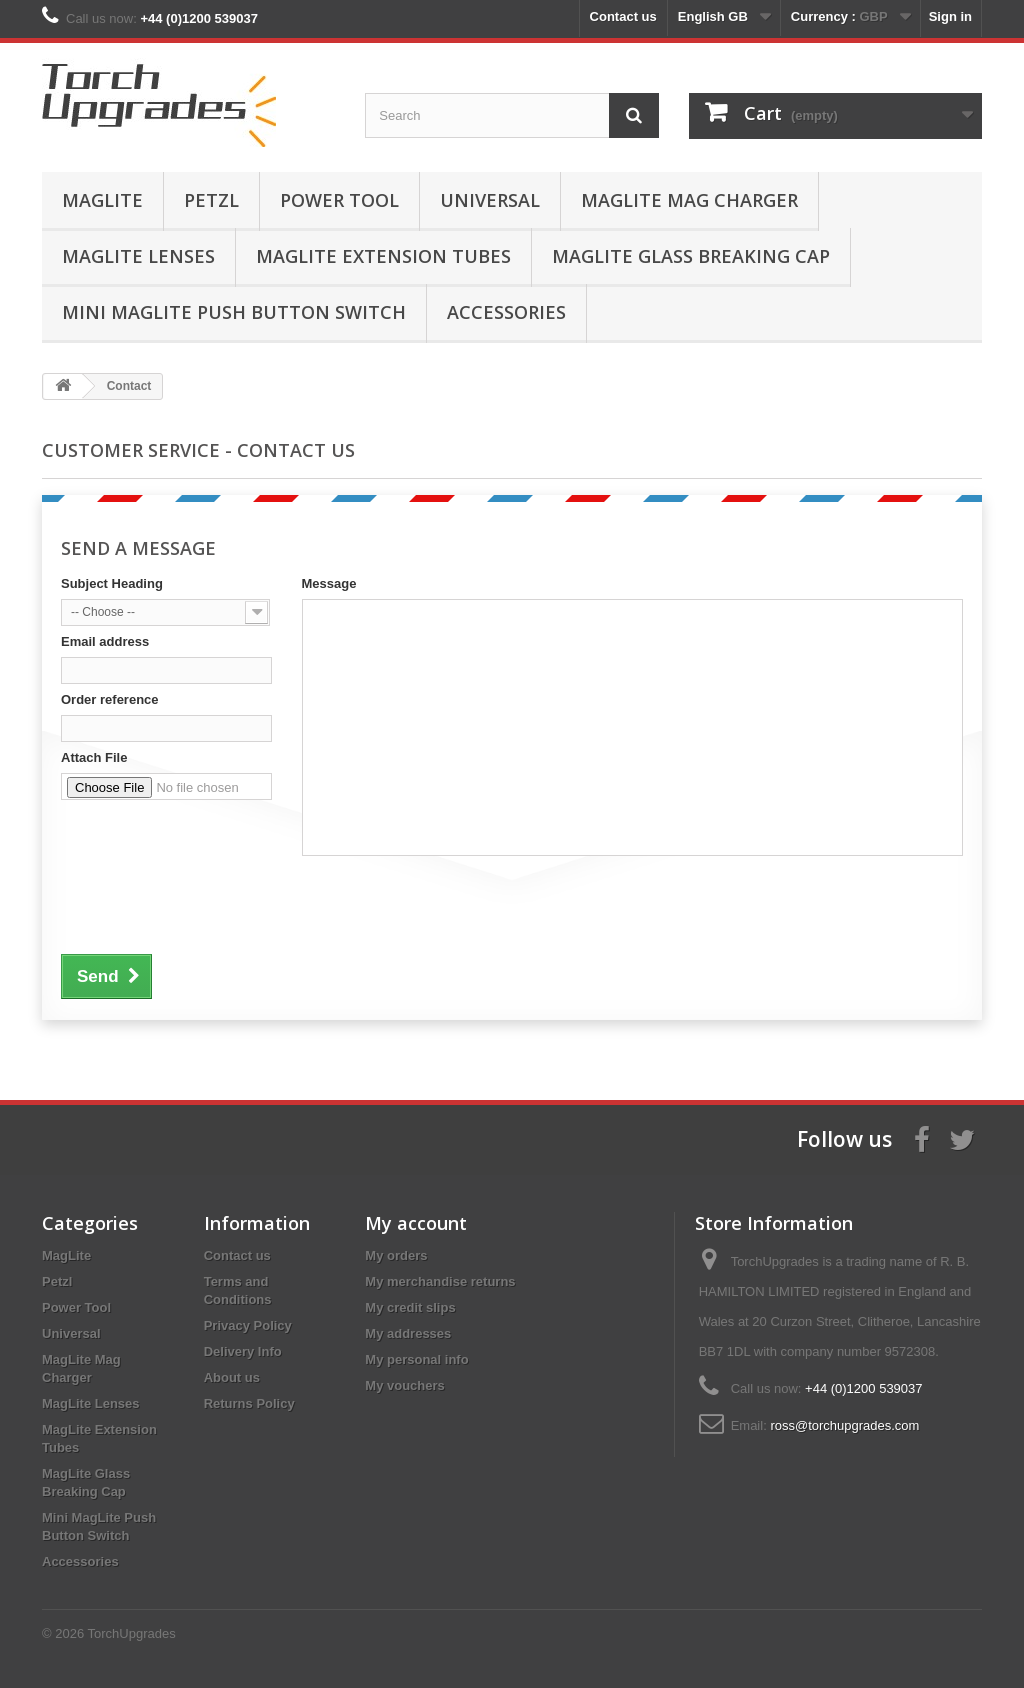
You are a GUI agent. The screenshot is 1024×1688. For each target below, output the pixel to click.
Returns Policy (249, 1403)
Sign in (950, 16)
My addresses (408, 1333)
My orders (396, 1255)
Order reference (110, 699)
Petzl (211, 200)
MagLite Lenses (138, 256)
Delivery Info (243, 1351)
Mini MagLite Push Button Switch (234, 312)
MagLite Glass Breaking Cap (691, 256)
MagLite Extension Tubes (383, 256)
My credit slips (410, 1307)
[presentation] (213, 902)
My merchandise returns (440, 1281)
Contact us (623, 16)
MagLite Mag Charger (689, 200)
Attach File (94, 757)
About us (232, 1377)
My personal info (416, 1359)
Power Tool (339, 200)
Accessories (506, 312)
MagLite (102, 200)
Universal (490, 200)
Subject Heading (112, 583)
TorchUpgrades (132, 1633)
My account (416, 1223)
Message (329, 583)
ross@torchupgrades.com (844, 1425)
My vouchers (404, 1385)
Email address (105, 641)
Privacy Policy (248, 1325)
